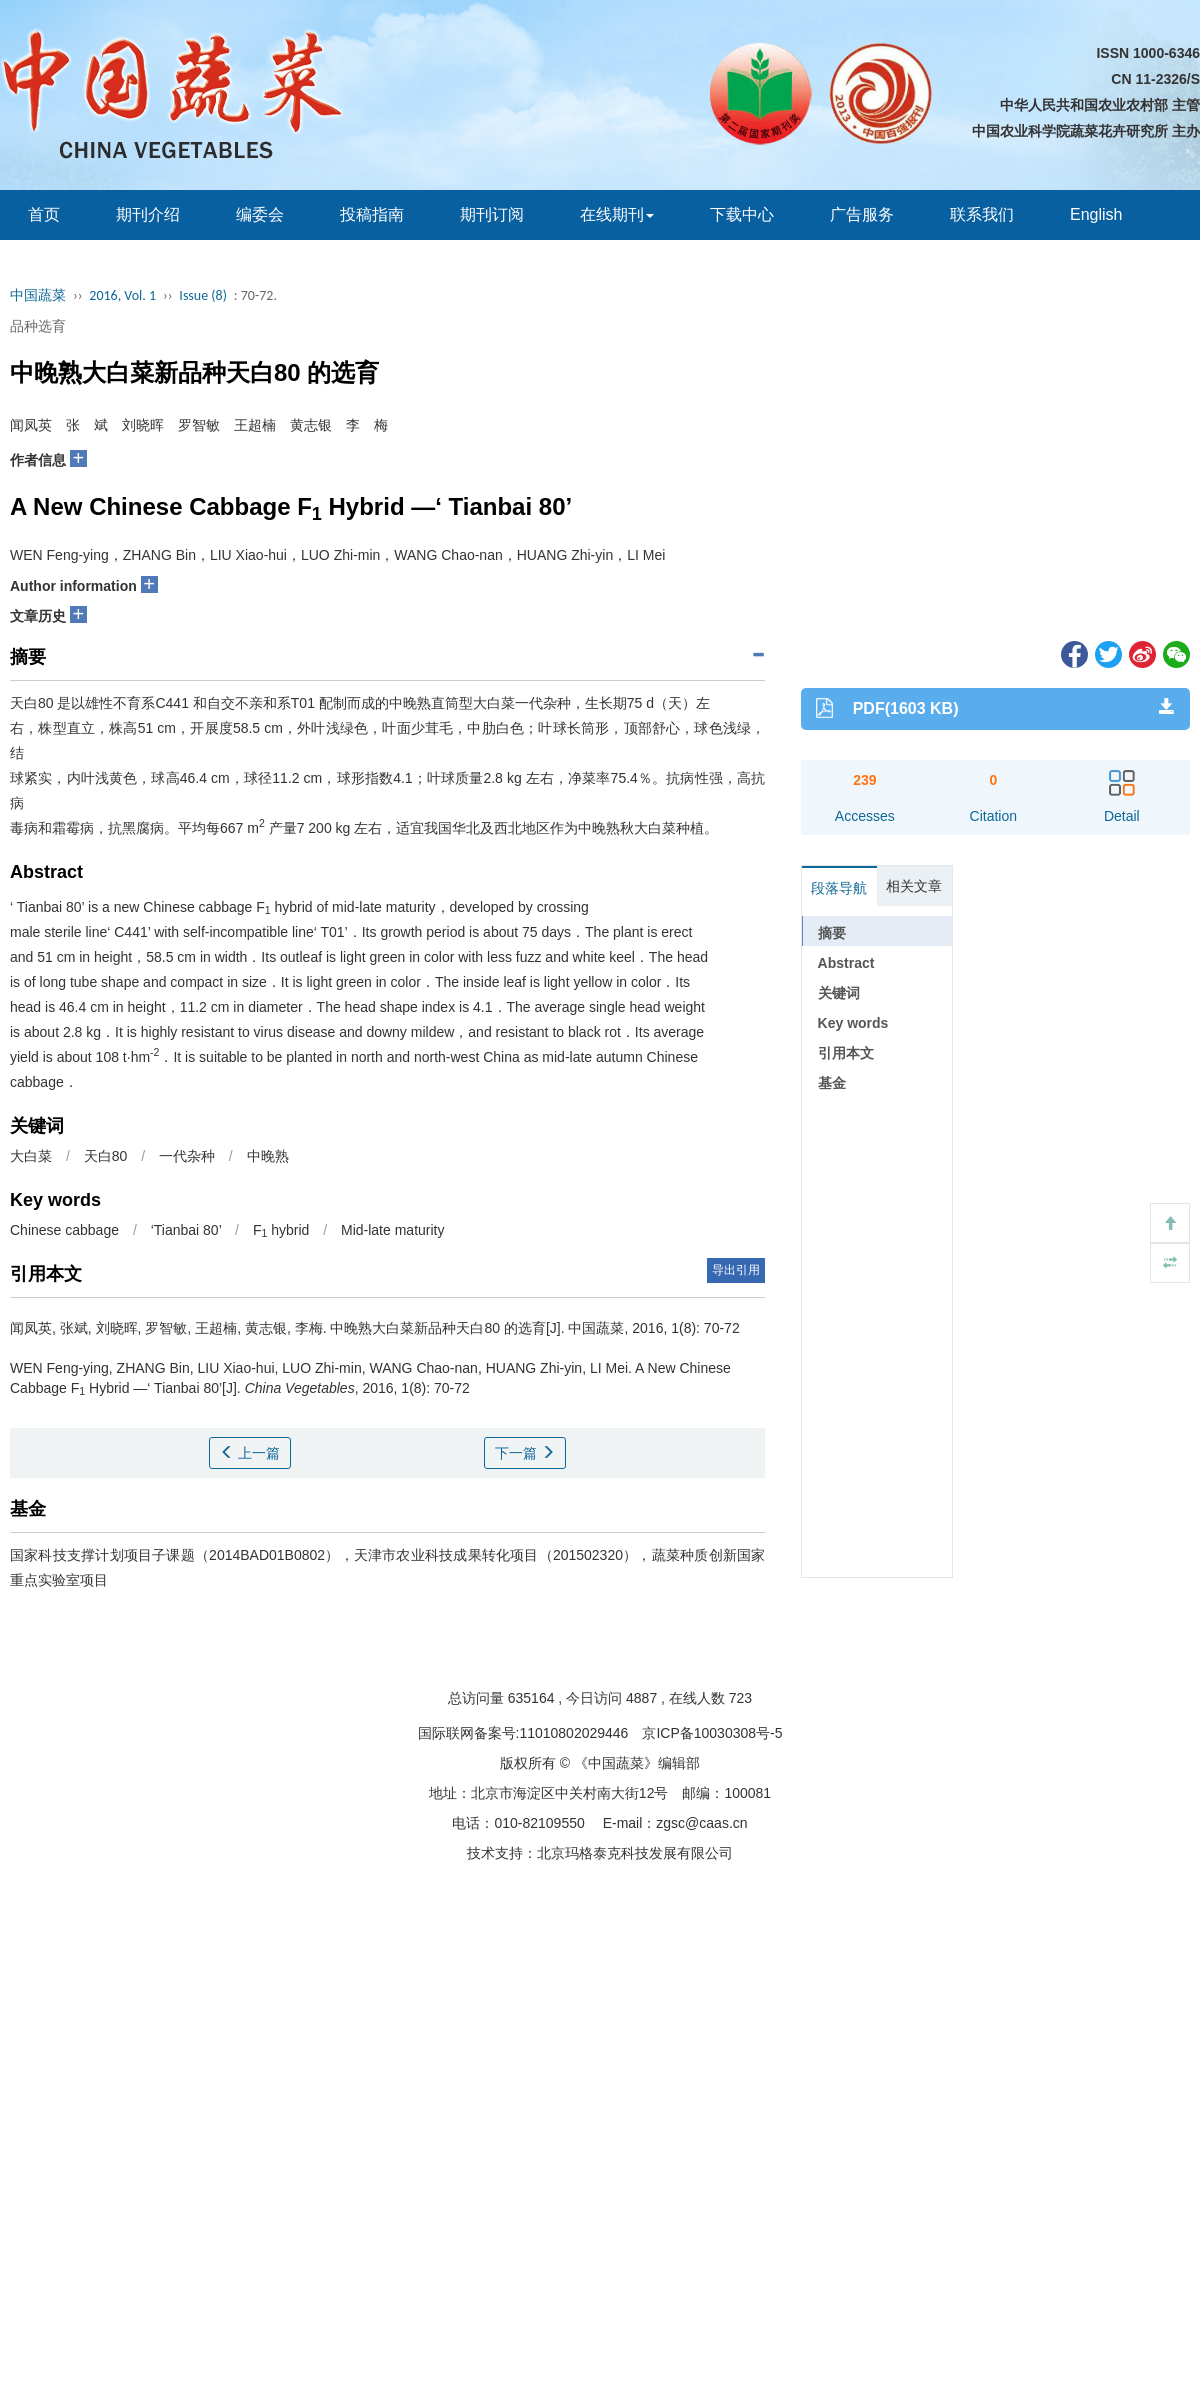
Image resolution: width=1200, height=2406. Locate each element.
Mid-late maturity (392, 1230)
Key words (853, 1023)
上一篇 (250, 1453)
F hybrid (281, 1230)
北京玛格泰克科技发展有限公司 (635, 1853)
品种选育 (38, 326)
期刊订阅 (492, 214)
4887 (641, 1698)
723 (740, 1698)
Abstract (846, 963)
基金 (832, 1083)
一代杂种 (187, 1156)
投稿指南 (372, 214)
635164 (531, 1698)
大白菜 (31, 1156)
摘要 (832, 933)
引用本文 (846, 1053)
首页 (44, 214)
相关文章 (914, 886)
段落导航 (839, 888)
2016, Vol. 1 (122, 295)
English (1096, 214)
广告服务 (862, 214)
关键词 (839, 993)
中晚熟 (268, 1156)
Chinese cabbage (64, 1230)
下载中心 (742, 214)
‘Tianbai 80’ (186, 1230)
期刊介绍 (148, 214)
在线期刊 (617, 214)
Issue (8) (203, 295)
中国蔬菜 (38, 295)
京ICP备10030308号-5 (712, 1733)
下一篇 (525, 1453)
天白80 (106, 1156)
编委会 (260, 214)
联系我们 (982, 214)
